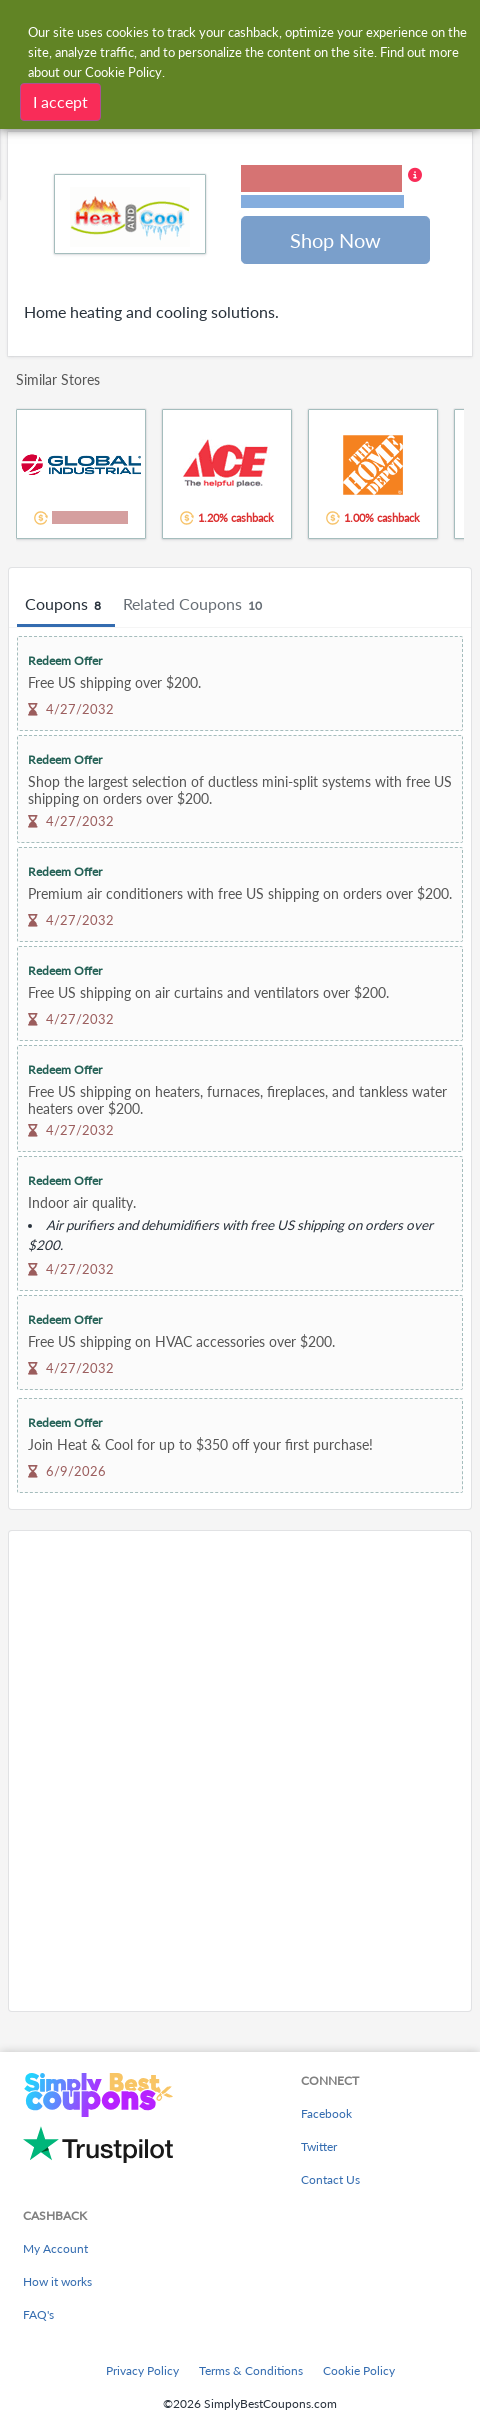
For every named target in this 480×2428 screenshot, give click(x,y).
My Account (55, 2248)
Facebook (326, 2113)
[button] (331, 188)
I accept (60, 99)
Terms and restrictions (322, 201)
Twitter (319, 2146)
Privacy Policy (142, 2370)
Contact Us (330, 2179)
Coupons (66, 605)
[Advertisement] (240, 1771)
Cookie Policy (359, 2370)
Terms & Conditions (251, 2370)
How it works (57, 2281)
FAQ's (38, 2314)
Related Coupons (195, 605)
